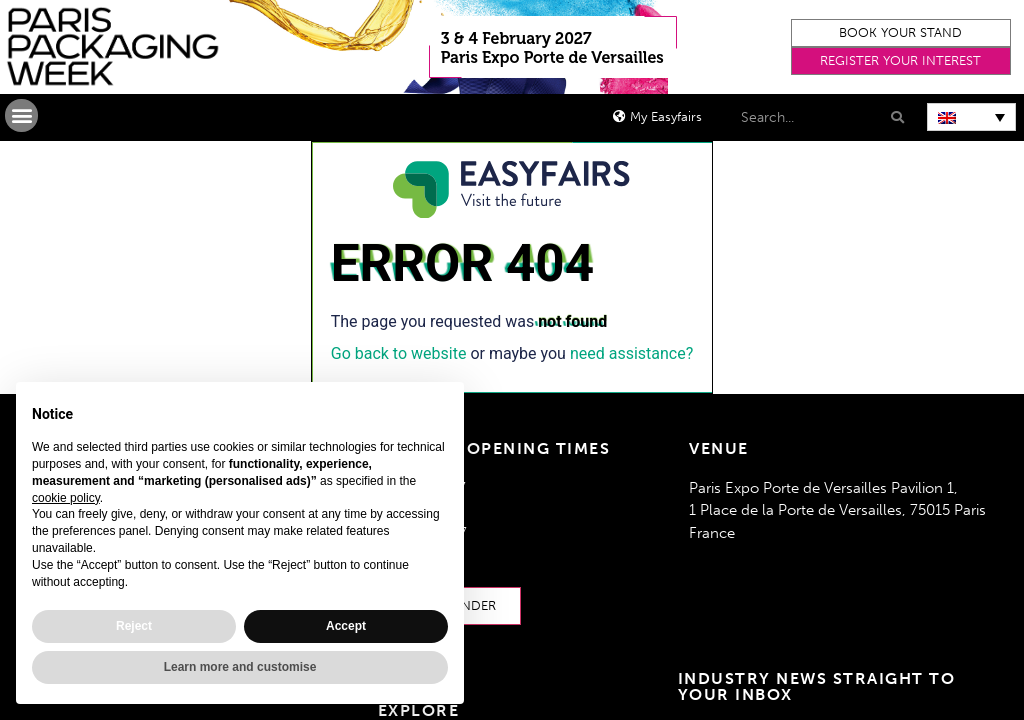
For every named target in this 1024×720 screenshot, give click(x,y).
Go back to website (399, 353)
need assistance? (631, 353)
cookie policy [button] (66, 498)
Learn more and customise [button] (240, 667)
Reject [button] (134, 626)
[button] (901, 33)
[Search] (896, 117)
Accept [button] (346, 626)
